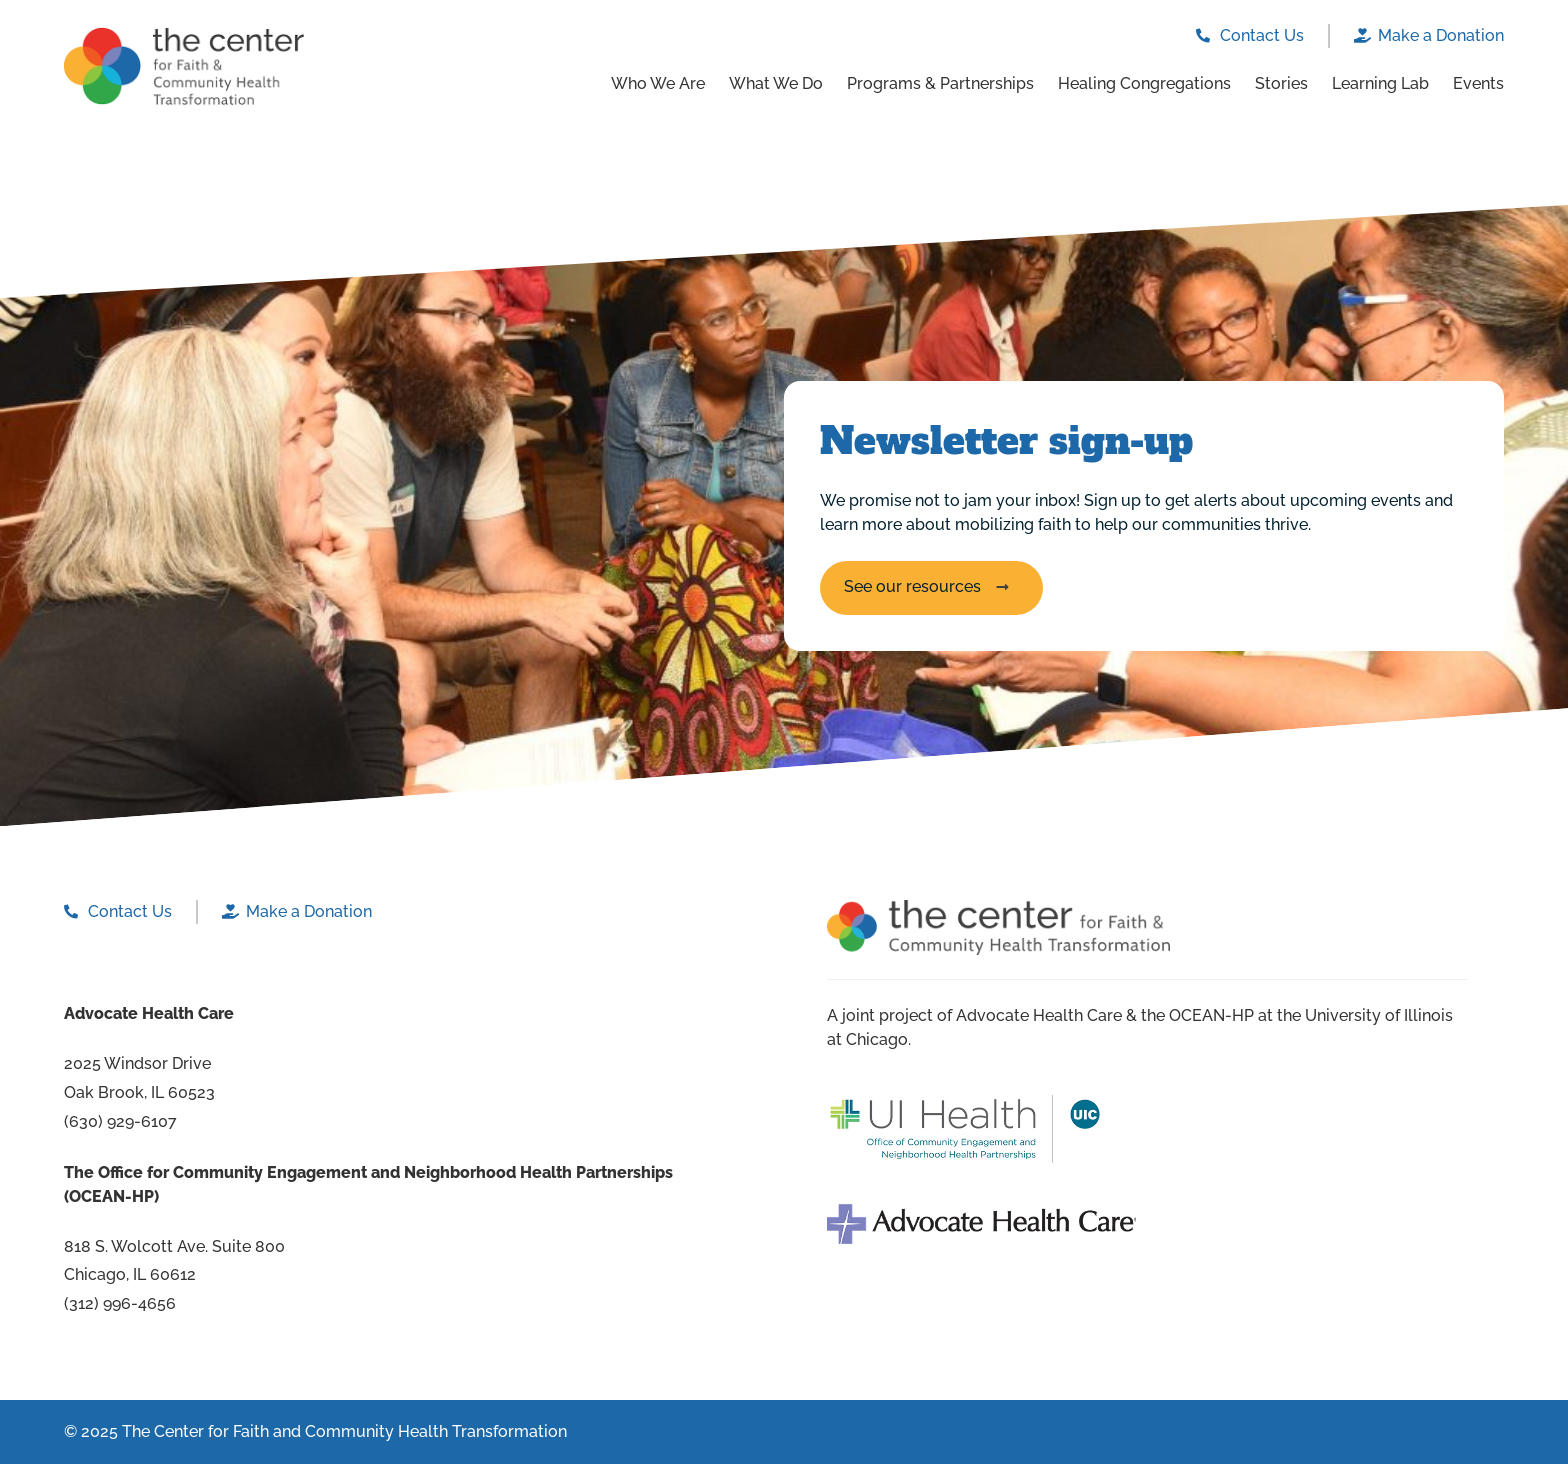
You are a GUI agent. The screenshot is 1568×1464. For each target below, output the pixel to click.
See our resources (912, 586)
